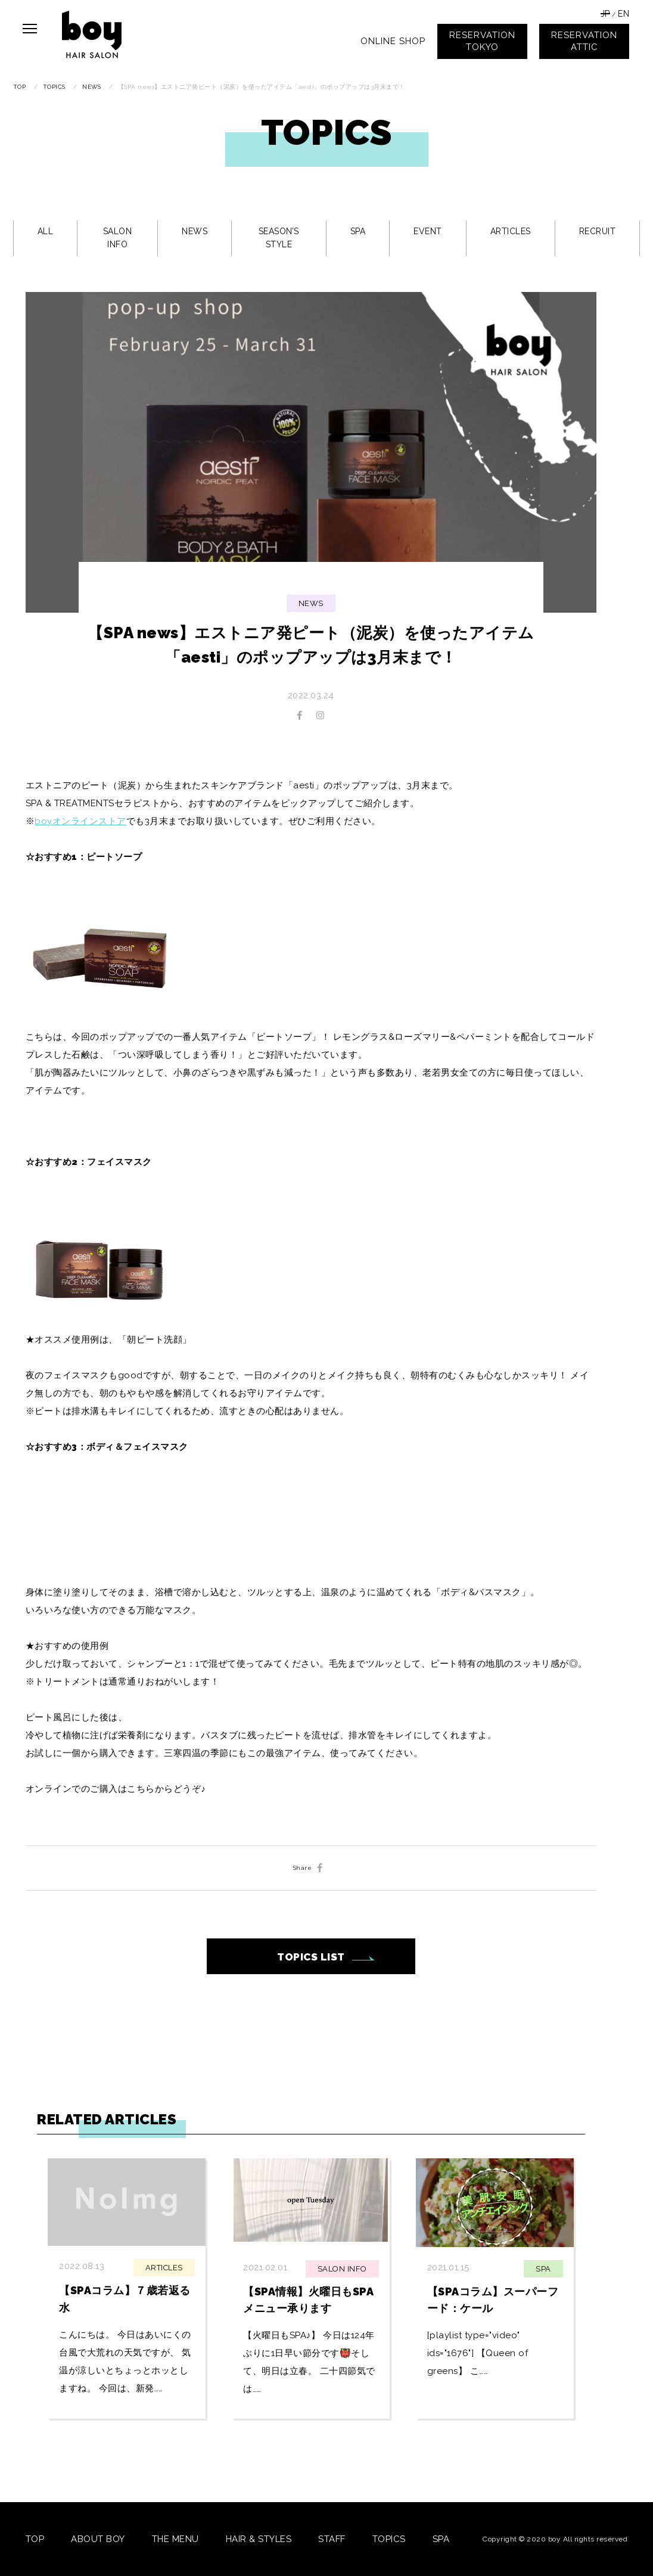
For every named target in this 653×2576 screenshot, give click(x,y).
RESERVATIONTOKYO (482, 41)
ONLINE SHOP (392, 41)
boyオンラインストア (80, 821)
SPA (358, 231)
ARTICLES (510, 231)
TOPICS (389, 2539)
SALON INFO (117, 237)
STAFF (332, 2539)
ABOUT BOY (98, 2539)
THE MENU (175, 2539)
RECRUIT (597, 231)
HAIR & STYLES (259, 2539)
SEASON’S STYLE (279, 237)
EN (623, 13)
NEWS (194, 231)
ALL (46, 231)
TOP (35, 2539)
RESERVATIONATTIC (584, 41)
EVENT (427, 231)
